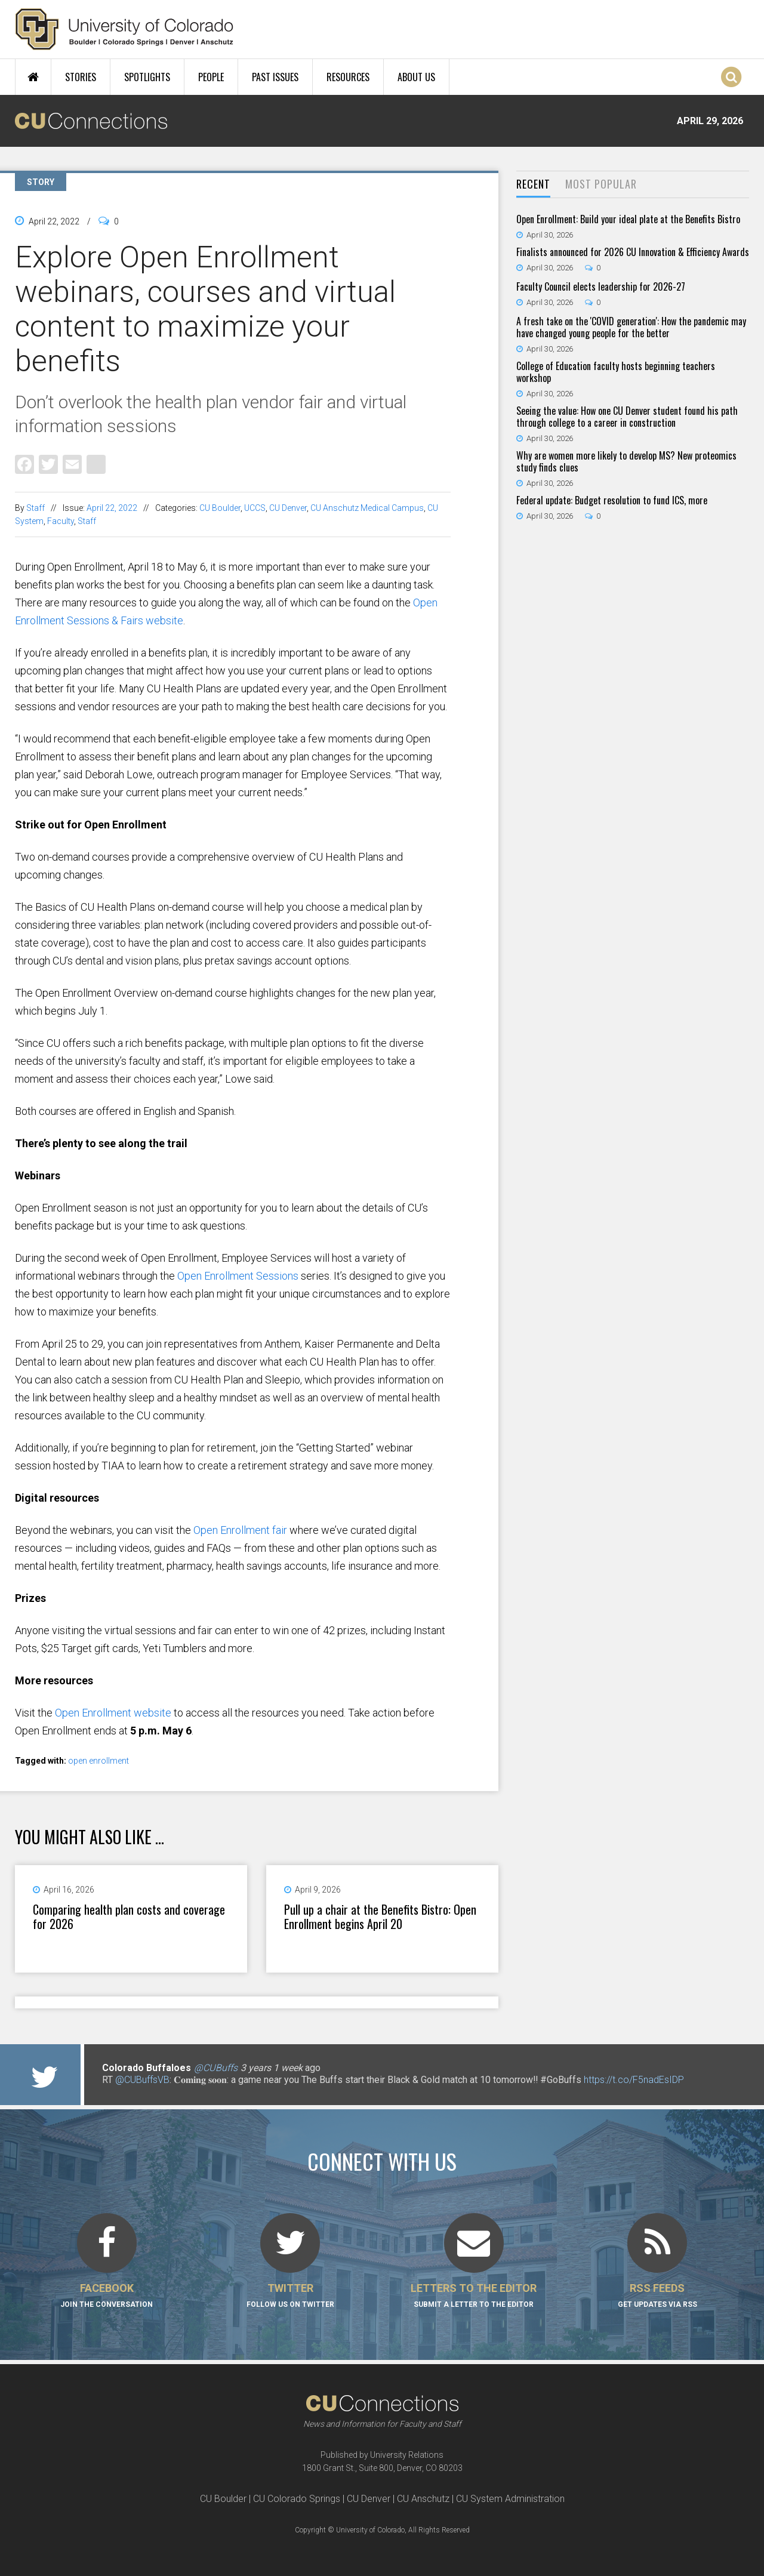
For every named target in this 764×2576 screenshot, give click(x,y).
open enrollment (98, 1760)
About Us (416, 77)
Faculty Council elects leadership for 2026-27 (600, 286)
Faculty (60, 521)
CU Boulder (220, 508)
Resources (347, 77)
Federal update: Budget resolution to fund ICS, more (611, 500)
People (211, 77)
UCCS (255, 508)
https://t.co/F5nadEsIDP (634, 2079)
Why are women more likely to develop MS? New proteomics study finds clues (626, 461)
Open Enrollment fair (240, 1530)
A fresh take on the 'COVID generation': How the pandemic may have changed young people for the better (631, 327)
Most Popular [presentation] (601, 184)
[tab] (533, 185)
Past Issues (275, 77)
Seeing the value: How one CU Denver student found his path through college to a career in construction (627, 416)
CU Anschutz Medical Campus (367, 508)
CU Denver (288, 508)
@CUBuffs (216, 2067)
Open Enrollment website (113, 1712)
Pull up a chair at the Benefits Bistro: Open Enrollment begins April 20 (380, 1916)
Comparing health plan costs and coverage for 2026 (129, 1916)
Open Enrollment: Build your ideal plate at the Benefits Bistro (628, 219)
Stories (80, 77)
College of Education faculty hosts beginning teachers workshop (615, 372)
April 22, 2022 (112, 508)
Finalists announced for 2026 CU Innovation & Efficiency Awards (632, 252)
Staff (35, 508)
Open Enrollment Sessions (237, 1275)
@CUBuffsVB (142, 2079)
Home (33, 77)
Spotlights (147, 77)
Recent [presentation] (533, 184)
